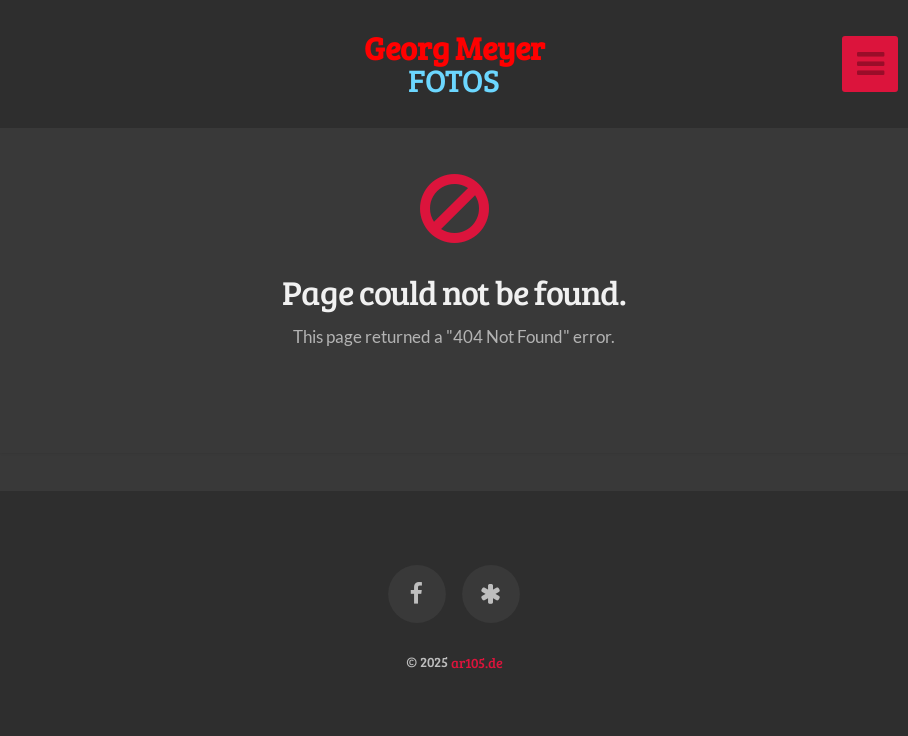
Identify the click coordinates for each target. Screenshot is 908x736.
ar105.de (477, 661)
